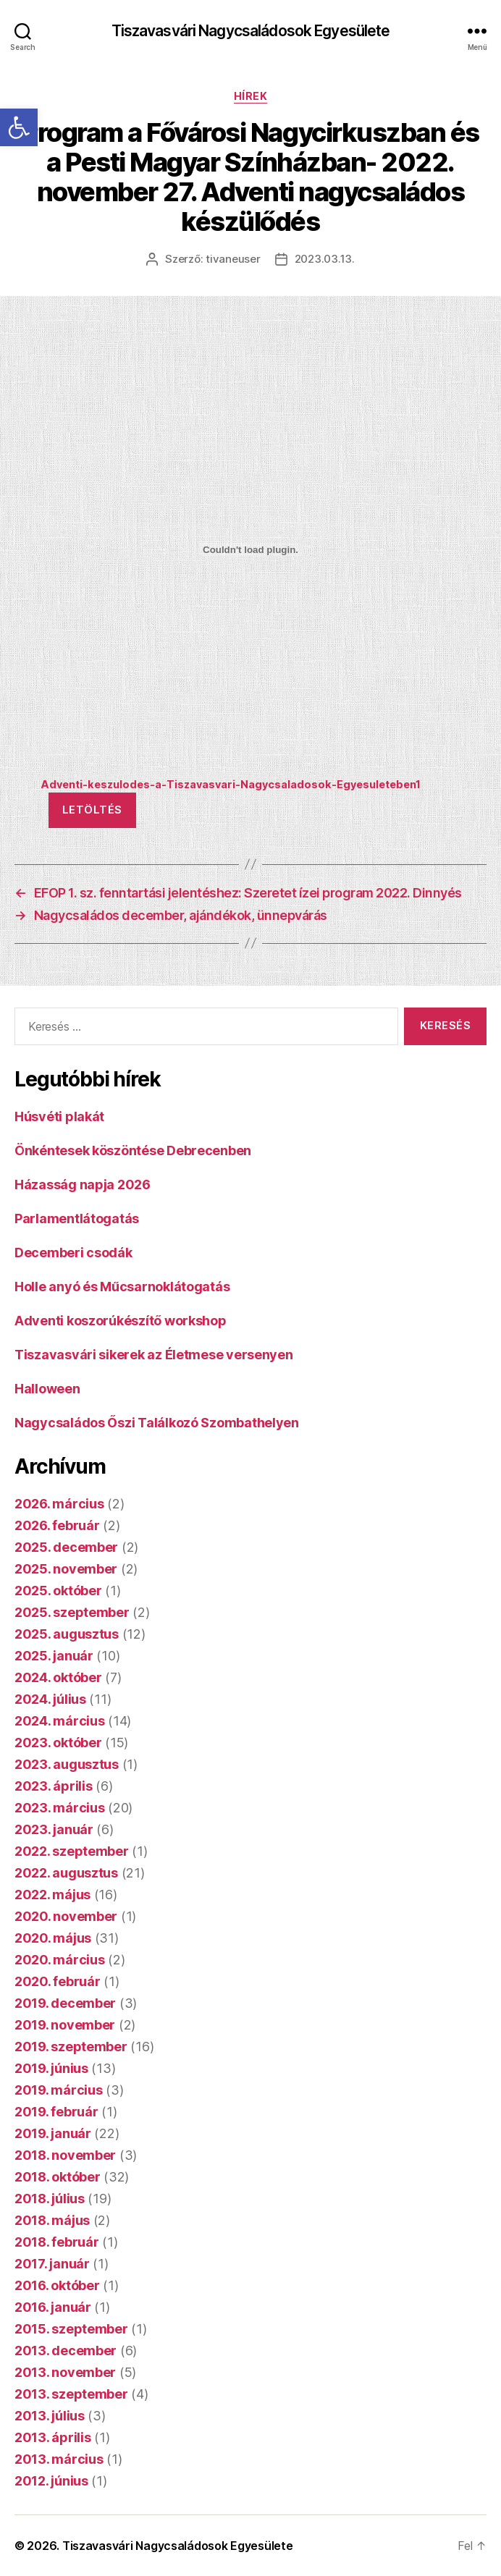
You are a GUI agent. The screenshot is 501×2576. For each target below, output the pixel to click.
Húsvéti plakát (59, 1116)
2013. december (65, 2350)
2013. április (52, 2437)
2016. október (57, 2285)
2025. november (65, 1568)
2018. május (52, 2220)
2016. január (52, 2307)
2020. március (59, 1959)
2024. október (58, 1677)
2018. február (56, 2242)
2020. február (57, 1981)
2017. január (52, 2263)
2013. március (59, 2459)
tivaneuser (233, 259)
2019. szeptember (70, 2046)
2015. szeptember (71, 2328)
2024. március (59, 1720)
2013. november (65, 2372)
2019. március (58, 2090)
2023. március (59, 1807)
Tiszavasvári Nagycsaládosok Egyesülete (250, 30)
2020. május (52, 1938)
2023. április (53, 1786)
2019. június (51, 2068)
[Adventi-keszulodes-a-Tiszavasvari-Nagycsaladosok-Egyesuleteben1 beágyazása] (250, 549)
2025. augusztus (66, 1634)
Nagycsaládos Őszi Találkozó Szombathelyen (156, 1422)
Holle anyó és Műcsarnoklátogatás (122, 1286)
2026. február (57, 1525)
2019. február (56, 2111)
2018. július (49, 2198)
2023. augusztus (66, 1764)
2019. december (65, 2003)
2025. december (66, 1547)
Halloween (47, 1388)
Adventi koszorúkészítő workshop (120, 1320)
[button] (19, 127)
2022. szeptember (71, 1851)
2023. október (58, 1742)
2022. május (52, 1894)
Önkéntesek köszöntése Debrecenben (132, 1150)
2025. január (53, 1655)
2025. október (58, 1590)
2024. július (50, 1699)
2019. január (52, 2133)
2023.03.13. (325, 259)
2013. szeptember (71, 2394)
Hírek (251, 96)
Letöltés (92, 809)
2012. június (51, 2480)
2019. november (64, 2024)
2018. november (65, 2155)
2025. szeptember (72, 1612)
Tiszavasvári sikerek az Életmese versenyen (153, 1354)
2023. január (53, 1829)
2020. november (65, 1916)
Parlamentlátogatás (76, 1218)
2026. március (59, 1503)
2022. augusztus (66, 1872)
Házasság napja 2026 (82, 1184)
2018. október (57, 2176)
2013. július (49, 2415)
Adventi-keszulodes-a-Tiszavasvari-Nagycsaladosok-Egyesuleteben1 (231, 784)
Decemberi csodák (73, 1252)
